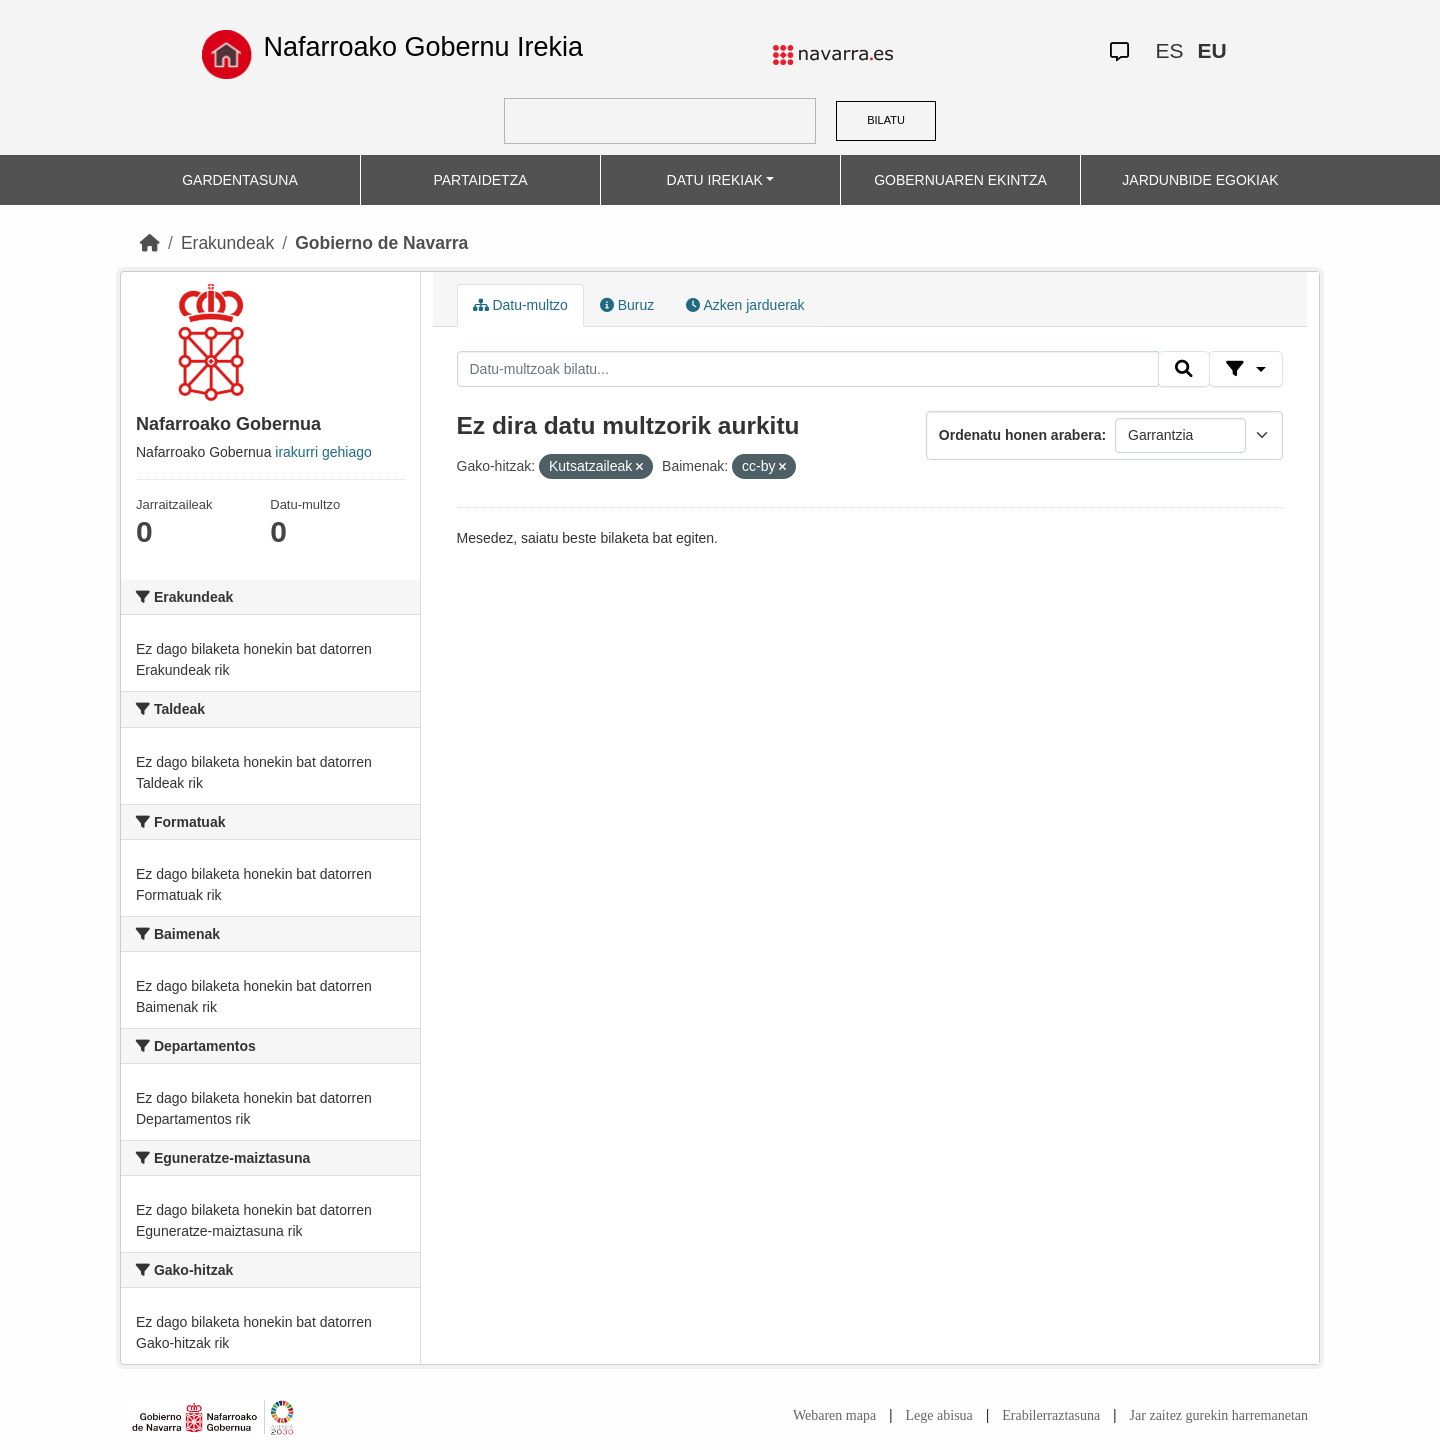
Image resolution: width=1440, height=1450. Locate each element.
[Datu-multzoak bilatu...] (808, 369)
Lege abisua (939, 1415)
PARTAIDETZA (480, 180)
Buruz (627, 305)
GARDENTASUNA (240, 180)
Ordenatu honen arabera (1020, 435)
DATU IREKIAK (715, 180)
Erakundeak (227, 243)
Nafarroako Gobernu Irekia (423, 47)
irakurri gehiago (323, 452)
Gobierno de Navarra (381, 243)
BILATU (886, 120)
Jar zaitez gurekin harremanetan (1219, 1415)
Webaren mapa (834, 1415)
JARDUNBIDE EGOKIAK (1200, 180)
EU (1211, 50)
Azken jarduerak (745, 305)
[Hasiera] (150, 243)
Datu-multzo (520, 305)
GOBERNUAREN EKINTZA (960, 180)
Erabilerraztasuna (1051, 1415)
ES (1169, 50)
